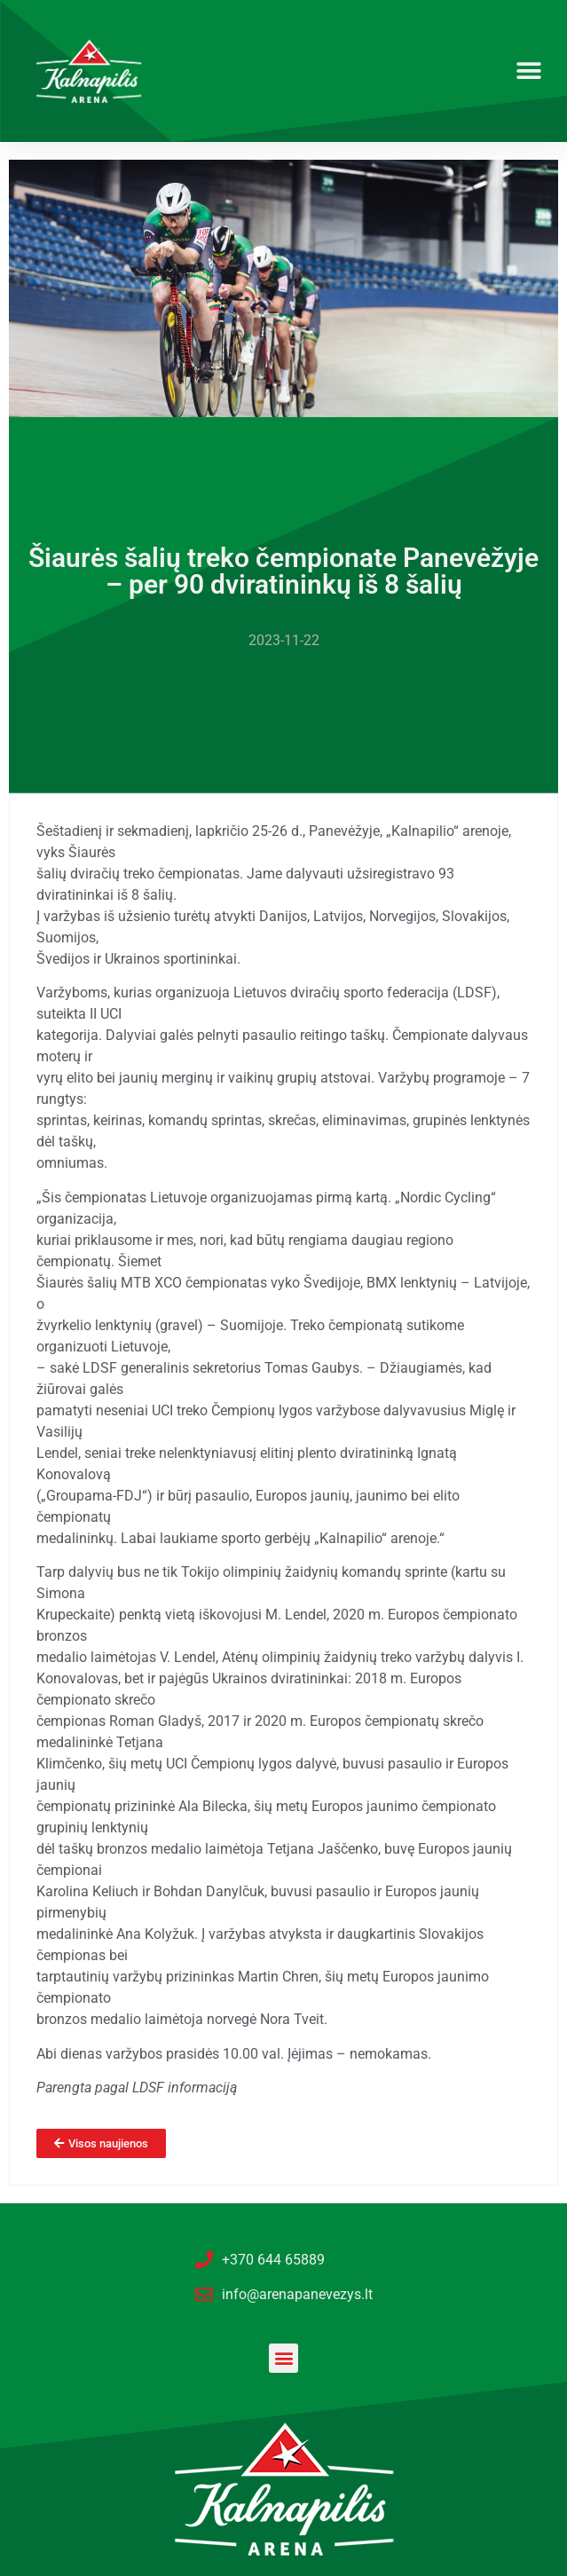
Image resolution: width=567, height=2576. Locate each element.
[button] (529, 71)
